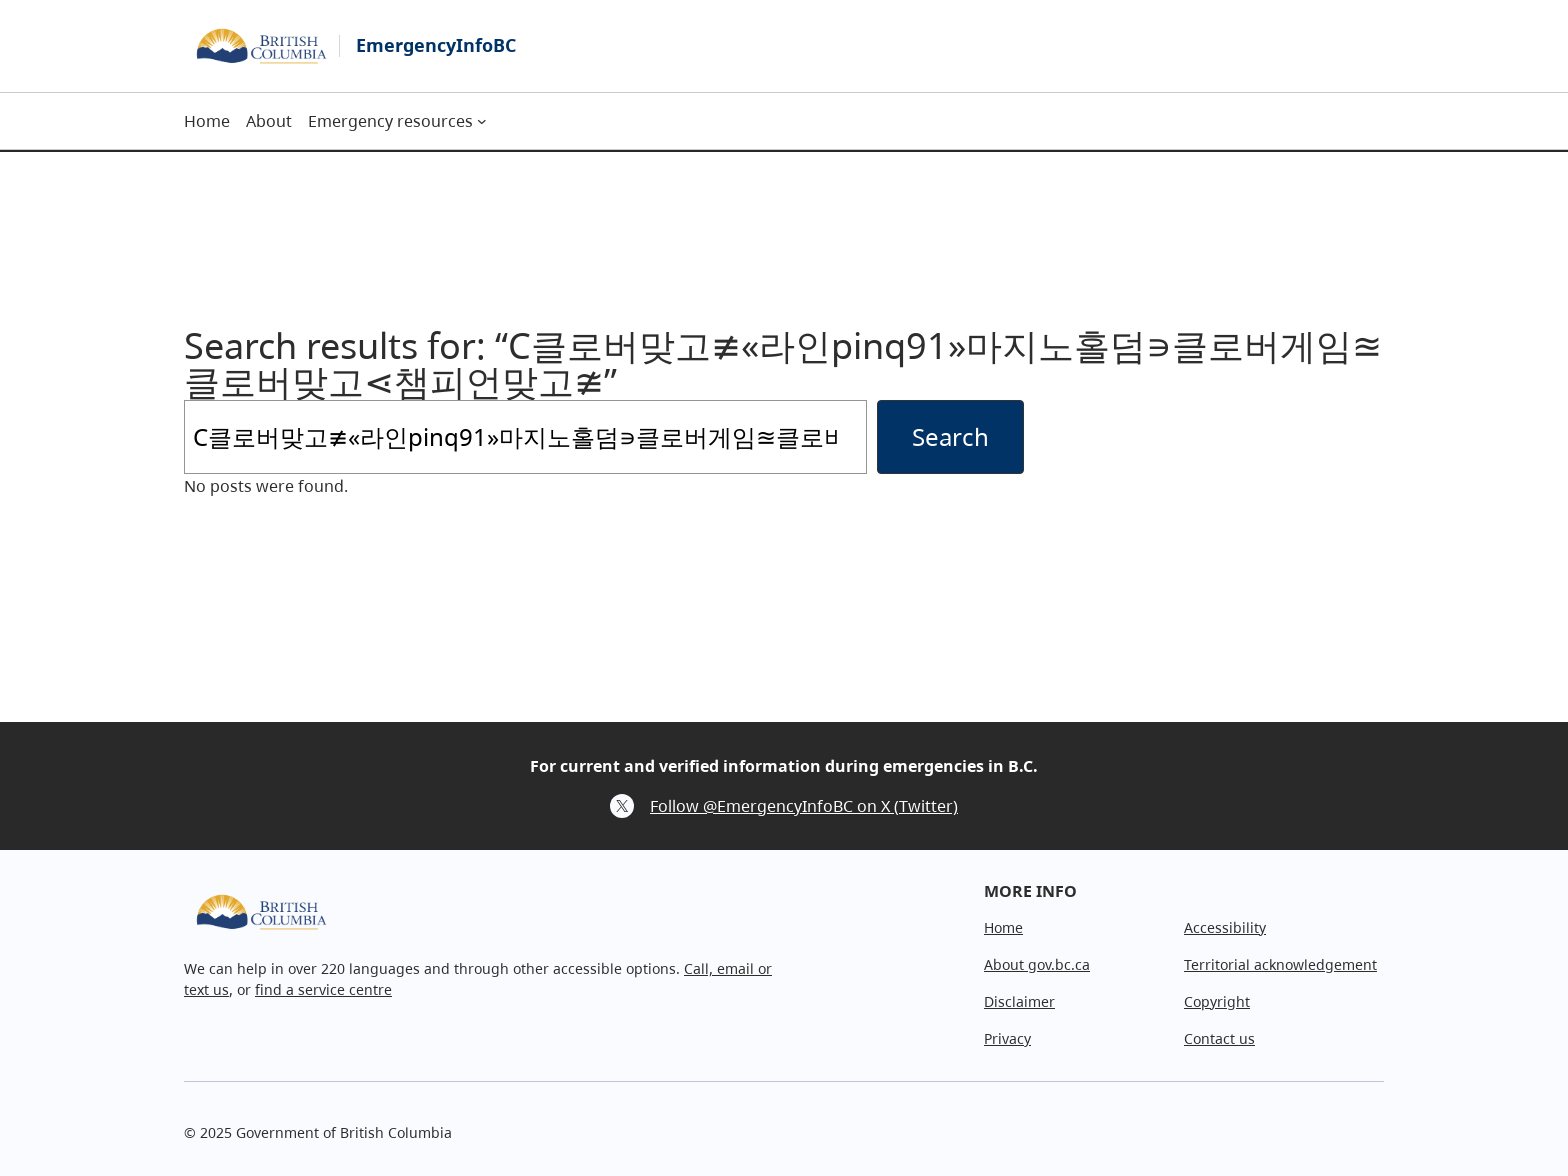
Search (950, 436)
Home (1003, 927)
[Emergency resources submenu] (482, 121)
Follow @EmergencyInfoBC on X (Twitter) (804, 806)
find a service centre (323, 989)
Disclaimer (1019, 1001)
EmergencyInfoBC (436, 45)
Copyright (1217, 1001)
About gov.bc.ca (1037, 964)
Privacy (1007, 1038)
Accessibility (1225, 927)
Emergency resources (390, 121)
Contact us (1219, 1038)
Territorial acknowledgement (1280, 964)
